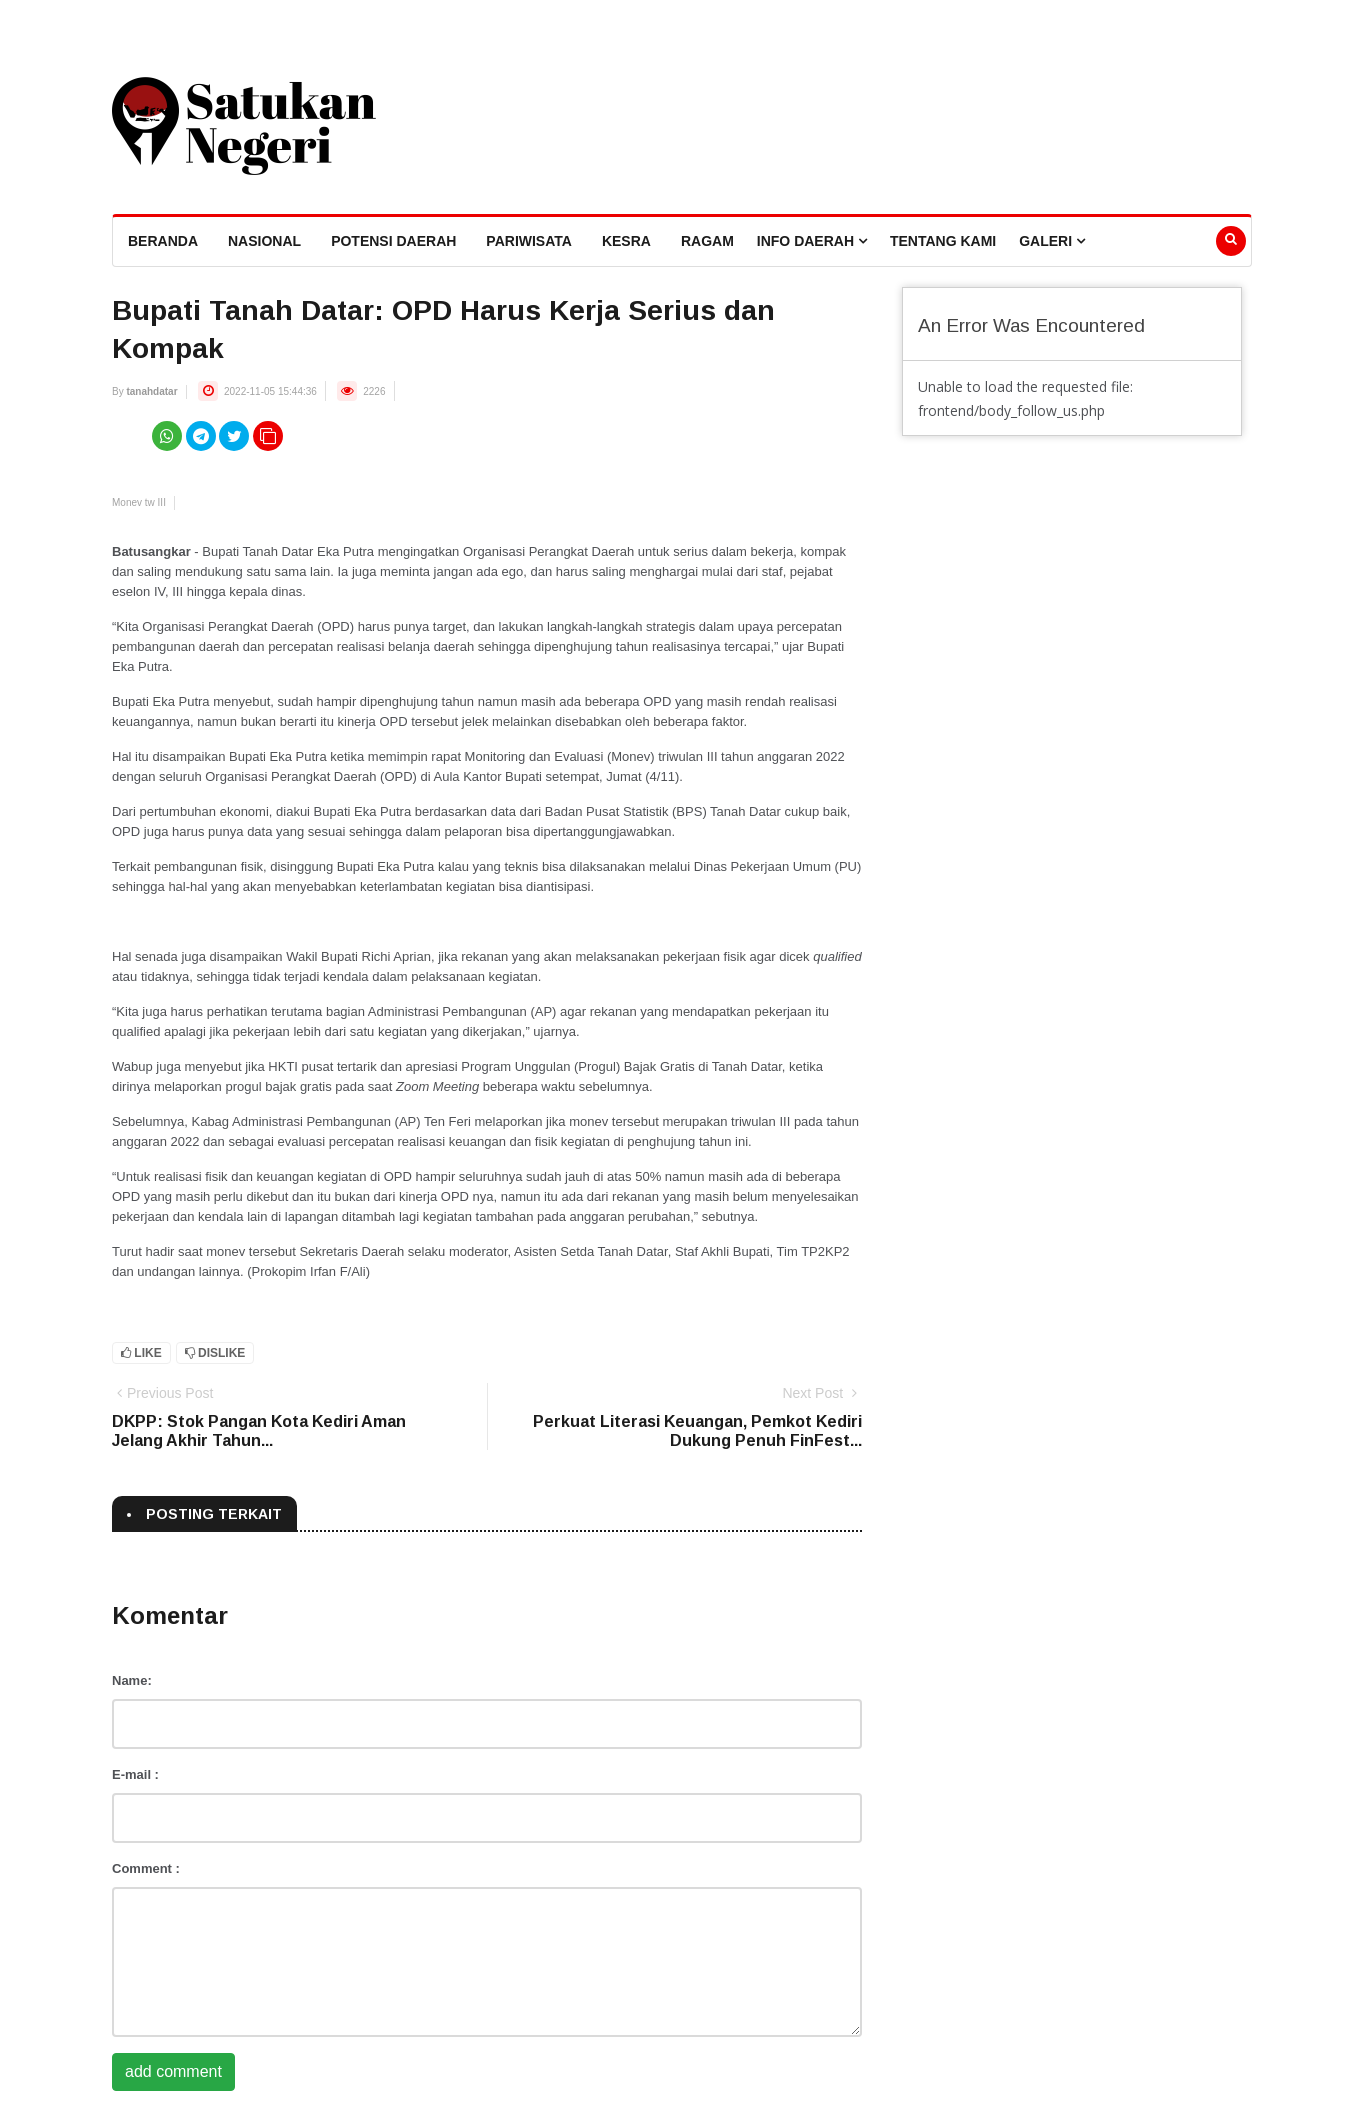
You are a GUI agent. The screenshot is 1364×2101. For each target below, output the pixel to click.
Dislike (215, 1353)
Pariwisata (529, 241)
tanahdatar (151, 391)
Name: (132, 1680)
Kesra (626, 241)
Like (141, 1353)
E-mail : (135, 1774)
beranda (163, 241)
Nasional (264, 241)
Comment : (146, 1868)
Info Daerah (812, 241)
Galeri (1052, 241)
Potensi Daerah (393, 241)
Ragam (707, 241)
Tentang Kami (943, 241)
